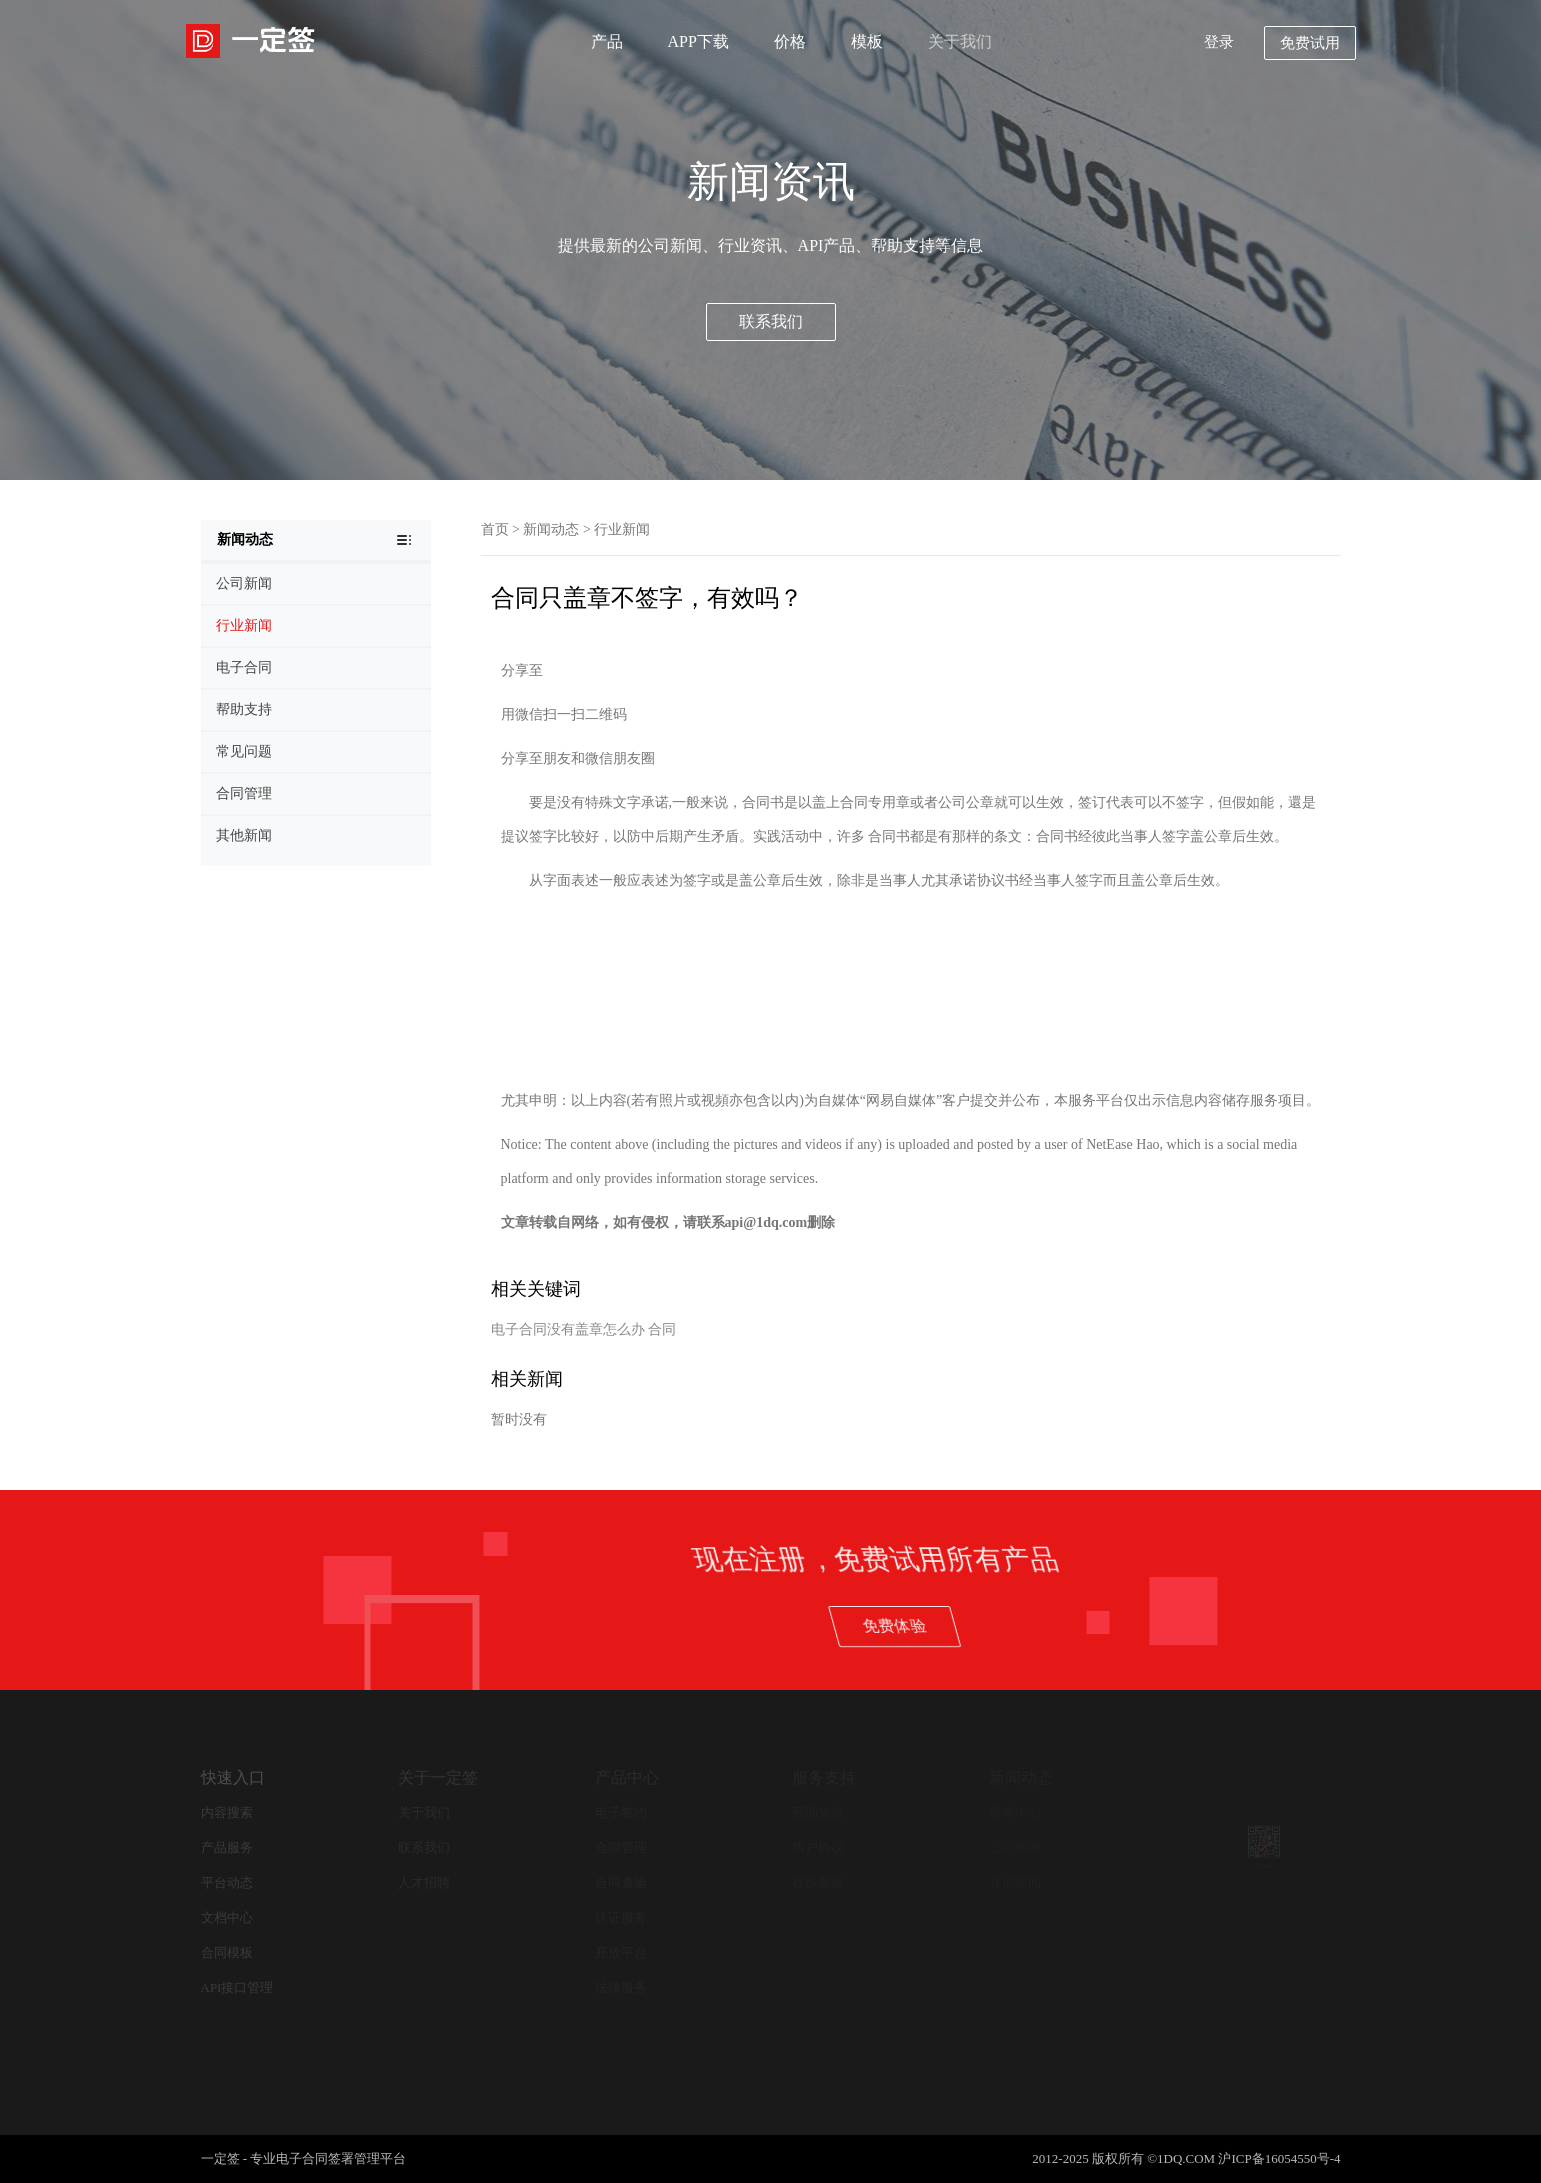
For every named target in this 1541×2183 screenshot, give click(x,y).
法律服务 (621, 1987)
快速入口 (233, 1777)
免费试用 (1310, 43)
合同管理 (621, 1847)
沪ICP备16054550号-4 (1279, 2158)
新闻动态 (551, 529)
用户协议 (818, 1847)
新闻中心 (1015, 1812)
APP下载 (698, 41)
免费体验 (1177, 1624)
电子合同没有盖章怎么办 (568, 1329)
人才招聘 (424, 1882)
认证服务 (621, 1917)
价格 (790, 41)
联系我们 (771, 321)
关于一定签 (438, 1777)
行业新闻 (622, 529)
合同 (662, 1329)
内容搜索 (227, 1812)
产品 (607, 41)
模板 (867, 41)
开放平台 (621, 1952)
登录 (1219, 42)
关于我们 (960, 41)
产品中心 (627, 1777)
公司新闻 (1015, 1847)
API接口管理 (237, 1987)
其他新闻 (1015, 1882)
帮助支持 (818, 1812)
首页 (495, 529)
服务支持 (824, 1777)
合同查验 (621, 1882)
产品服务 (227, 1847)
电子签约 (621, 1812)
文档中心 (227, 1917)
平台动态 (227, 1882)
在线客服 (818, 1882)
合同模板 (227, 1952)
